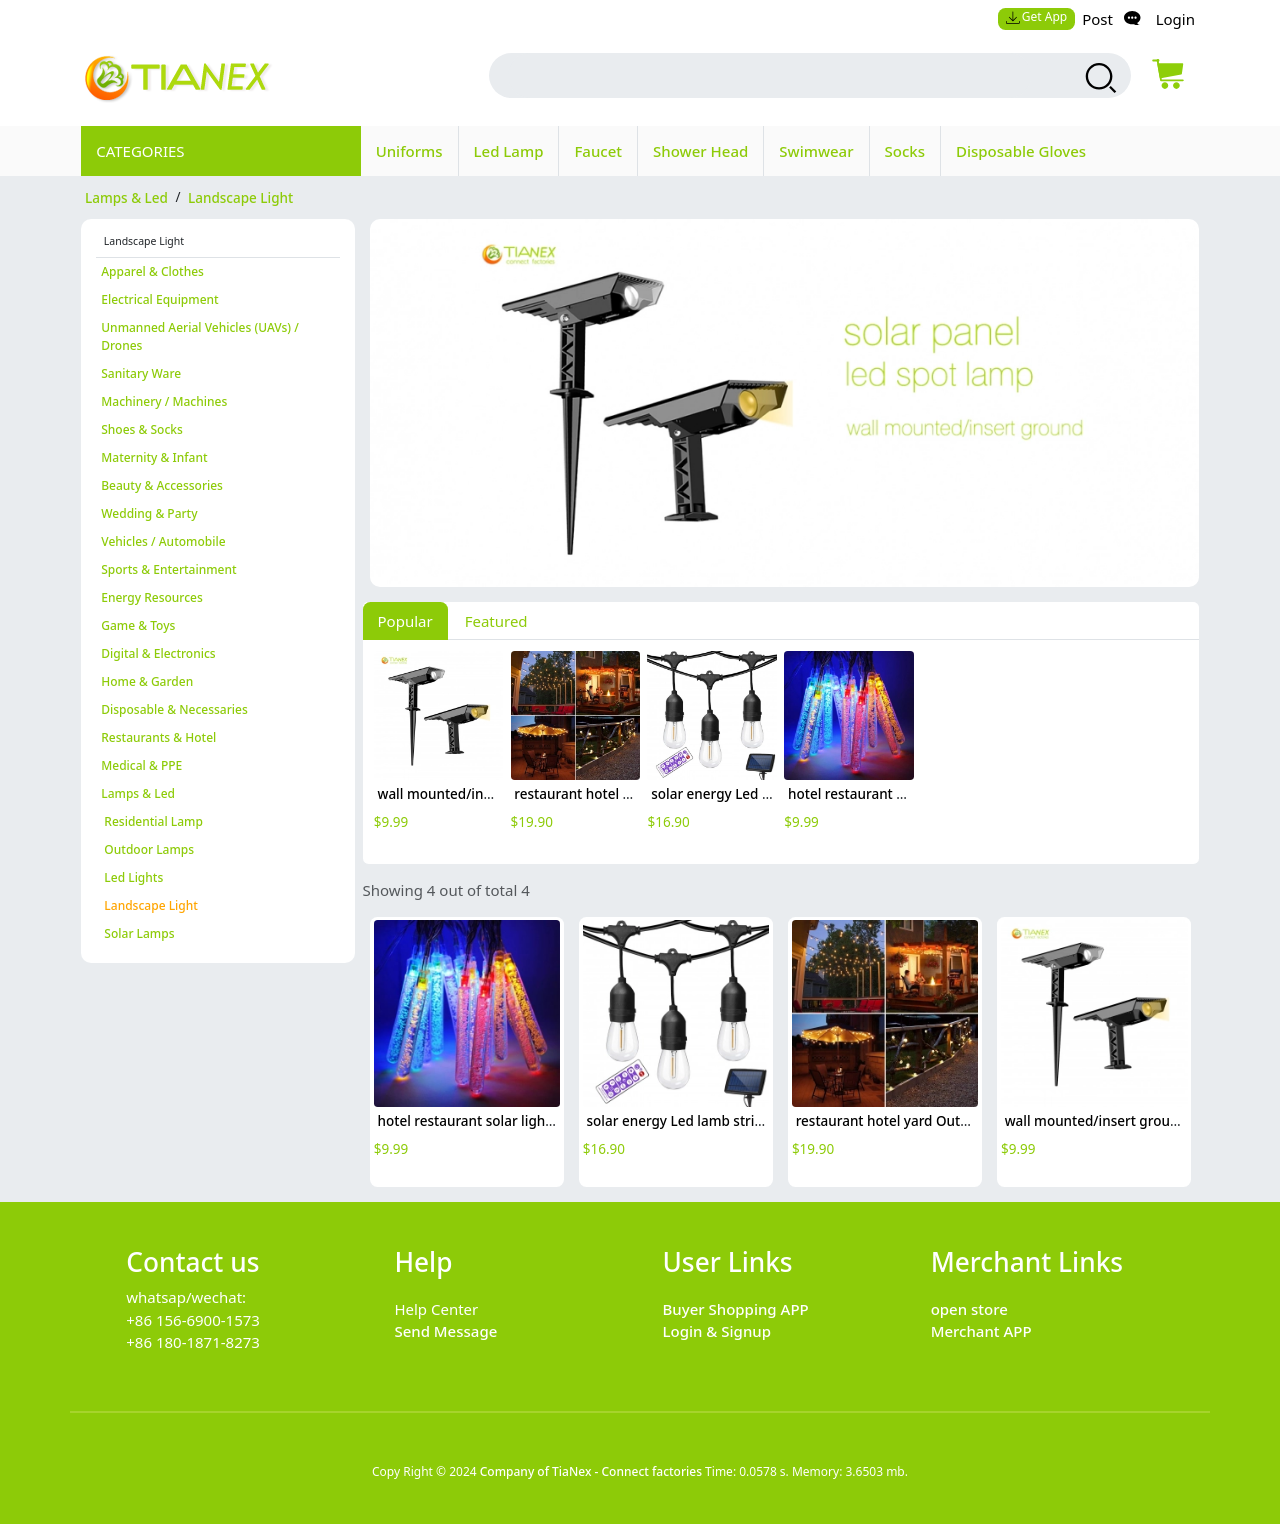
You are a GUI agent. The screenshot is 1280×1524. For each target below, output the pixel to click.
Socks (905, 151)
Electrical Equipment (159, 299)
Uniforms (409, 151)
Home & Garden (147, 681)
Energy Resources (152, 597)
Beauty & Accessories (162, 485)
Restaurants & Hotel (158, 737)
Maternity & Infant (154, 457)
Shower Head (700, 151)
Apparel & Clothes (152, 271)
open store (969, 1309)
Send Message (445, 1331)
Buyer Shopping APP (736, 1309)
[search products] (1098, 78)
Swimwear (816, 151)
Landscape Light (149, 905)
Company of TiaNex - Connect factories (591, 1471)
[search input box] (770, 75)
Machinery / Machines (164, 401)
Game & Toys (138, 625)
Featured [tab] (496, 621)
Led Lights (132, 877)
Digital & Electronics (158, 653)
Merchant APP (981, 1331)
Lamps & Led (138, 793)
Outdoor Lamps (147, 849)
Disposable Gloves (1021, 151)
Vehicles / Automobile (163, 541)
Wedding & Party (149, 513)
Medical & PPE (141, 765)
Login (1175, 19)
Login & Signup (717, 1331)
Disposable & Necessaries (174, 709)
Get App (1036, 16)
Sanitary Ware (141, 373)
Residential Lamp (152, 821)
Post (1097, 19)
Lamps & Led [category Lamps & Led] (126, 197)
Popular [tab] (405, 621)
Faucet (598, 151)
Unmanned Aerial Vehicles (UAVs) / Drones (200, 336)
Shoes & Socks (142, 429)
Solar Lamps (137, 933)
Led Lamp (509, 151)
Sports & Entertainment (168, 569)
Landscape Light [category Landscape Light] (240, 197)
